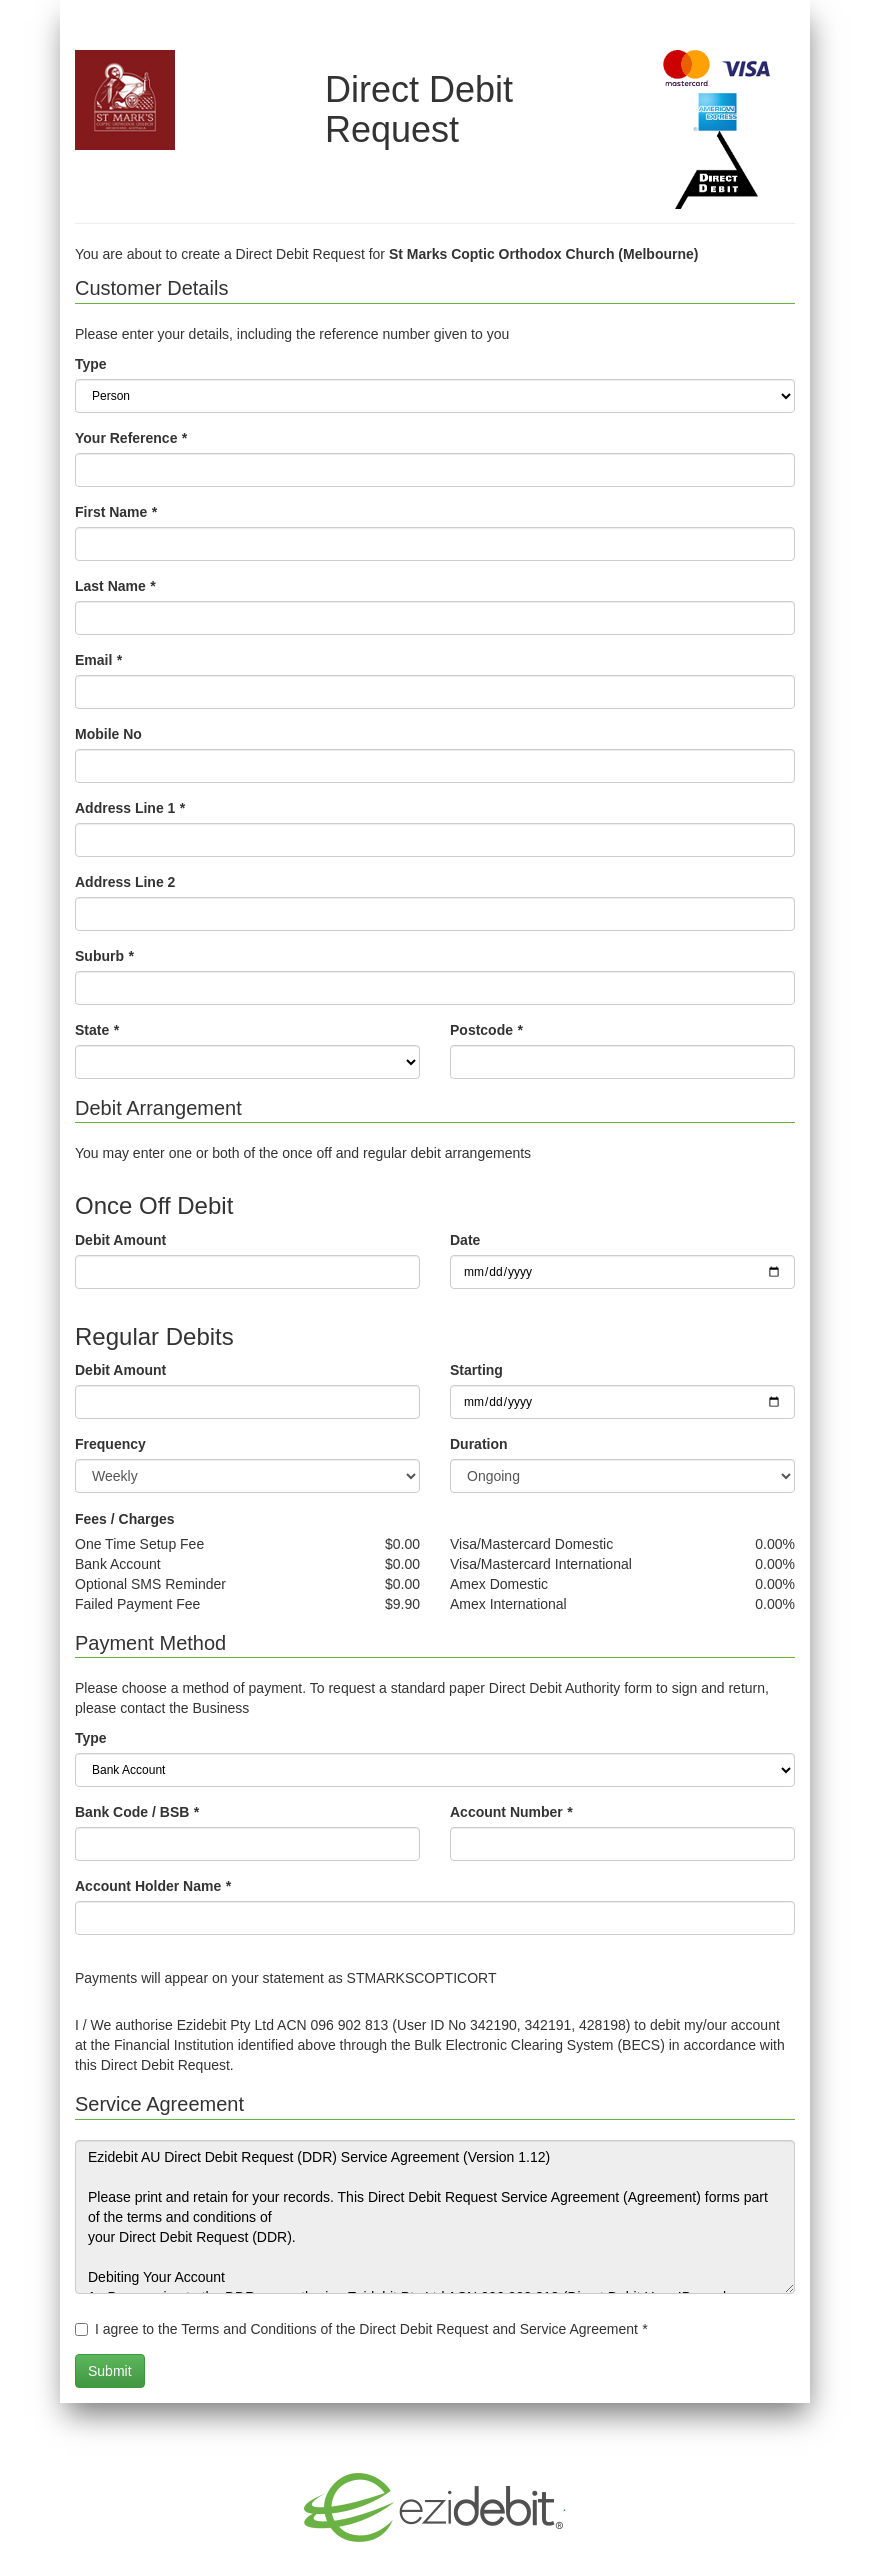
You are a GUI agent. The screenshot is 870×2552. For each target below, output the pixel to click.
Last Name (115, 586)
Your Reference (131, 438)
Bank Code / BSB (137, 1812)
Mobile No (108, 734)
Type (91, 364)
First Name (116, 512)
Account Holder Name (153, 1886)
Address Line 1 (130, 808)
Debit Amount (120, 1240)
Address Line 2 (125, 882)
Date (465, 1240)
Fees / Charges (125, 1519)
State (97, 1030)
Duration (479, 1444)
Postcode (486, 1030)
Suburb (104, 956)
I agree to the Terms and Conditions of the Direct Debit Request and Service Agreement (371, 2329)
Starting (476, 1370)
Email (98, 660)
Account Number (511, 1812)
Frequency (110, 1444)
